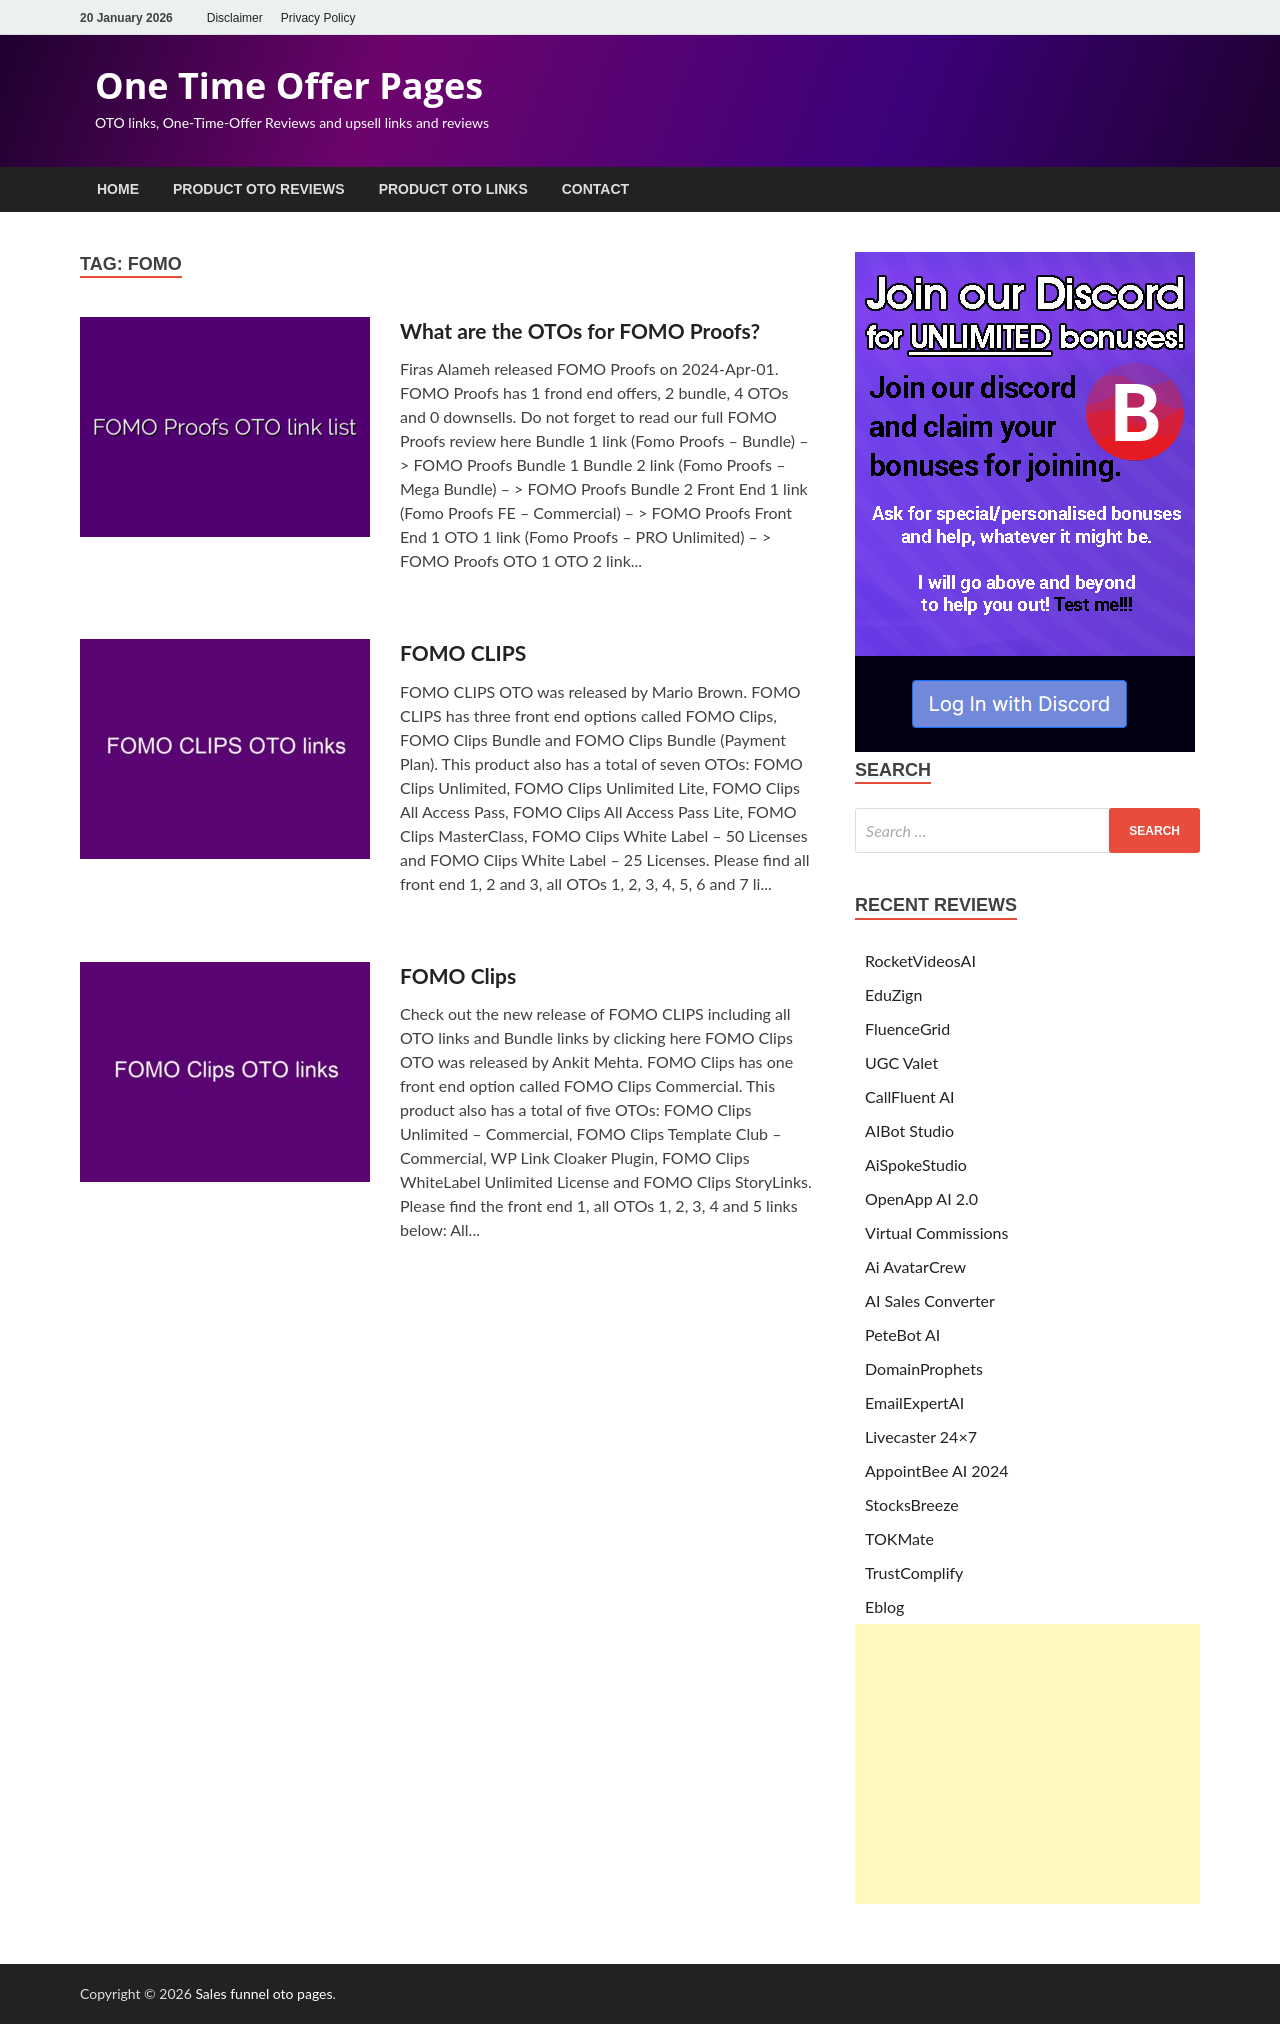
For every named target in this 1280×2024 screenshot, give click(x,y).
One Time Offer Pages (289, 85)
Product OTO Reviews (259, 189)
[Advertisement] (1027, 1764)
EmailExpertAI (914, 1402)
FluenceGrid (907, 1028)
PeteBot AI (902, 1334)
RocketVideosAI (920, 960)
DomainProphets (924, 1368)
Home (118, 189)
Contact (595, 189)
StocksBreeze (912, 1504)
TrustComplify (914, 1572)
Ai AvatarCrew (915, 1266)
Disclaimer (235, 18)
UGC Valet (901, 1062)
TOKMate (899, 1538)
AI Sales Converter (930, 1300)
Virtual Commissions (936, 1232)
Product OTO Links (453, 189)
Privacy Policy (318, 18)
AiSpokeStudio (916, 1164)
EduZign (893, 994)
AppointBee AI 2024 (936, 1470)
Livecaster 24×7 (921, 1436)
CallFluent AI (910, 1096)
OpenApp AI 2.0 (921, 1198)
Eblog (884, 1606)
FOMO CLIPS (463, 652)
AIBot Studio (909, 1130)
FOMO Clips (458, 975)
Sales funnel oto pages (263, 1993)
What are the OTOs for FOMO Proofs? (580, 330)
